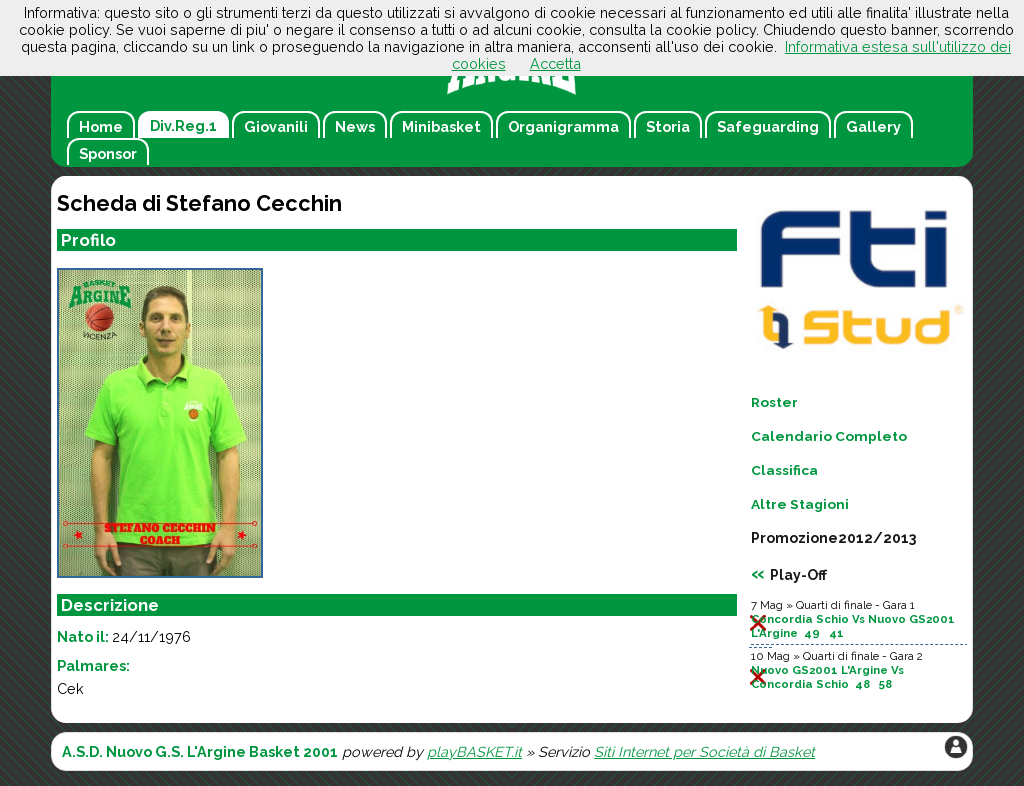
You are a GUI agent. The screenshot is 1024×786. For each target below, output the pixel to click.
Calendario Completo (829, 436)
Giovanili (276, 126)
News (355, 126)
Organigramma (563, 126)
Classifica (784, 470)
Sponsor (108, 153)
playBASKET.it (474, 751)
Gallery (873, 126)
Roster (774, 402)
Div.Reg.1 (183, 125)
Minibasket (441, 126)
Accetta (555, 63)
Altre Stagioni (800, 504)
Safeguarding (768, 126)
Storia (668, 126)
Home (101, 126)
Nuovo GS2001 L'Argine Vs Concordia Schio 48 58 (827, 677)
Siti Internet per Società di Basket (704, 751)
